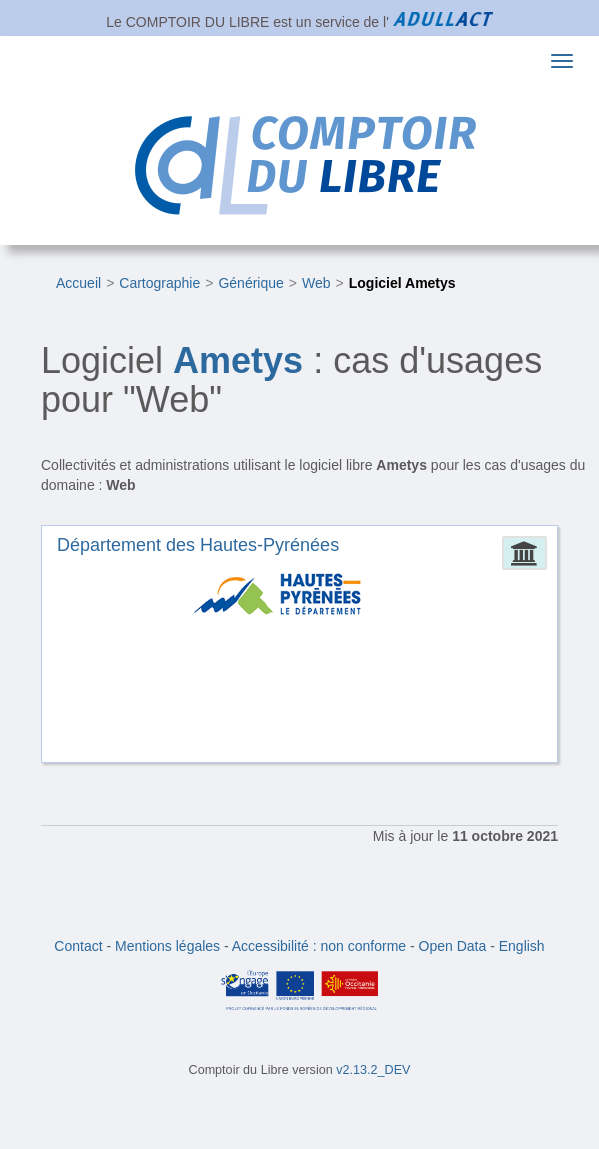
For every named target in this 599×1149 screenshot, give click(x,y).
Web (316, 283)
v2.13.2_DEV (373, 1070)
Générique (250, 283)
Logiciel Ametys (402, 283)
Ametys (238, 360)
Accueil (78, 283)
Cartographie (159, 283)
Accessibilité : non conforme (319, 946)
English (522, 946)
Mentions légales (167, 946)
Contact (78, 946)
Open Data (453, 946)
